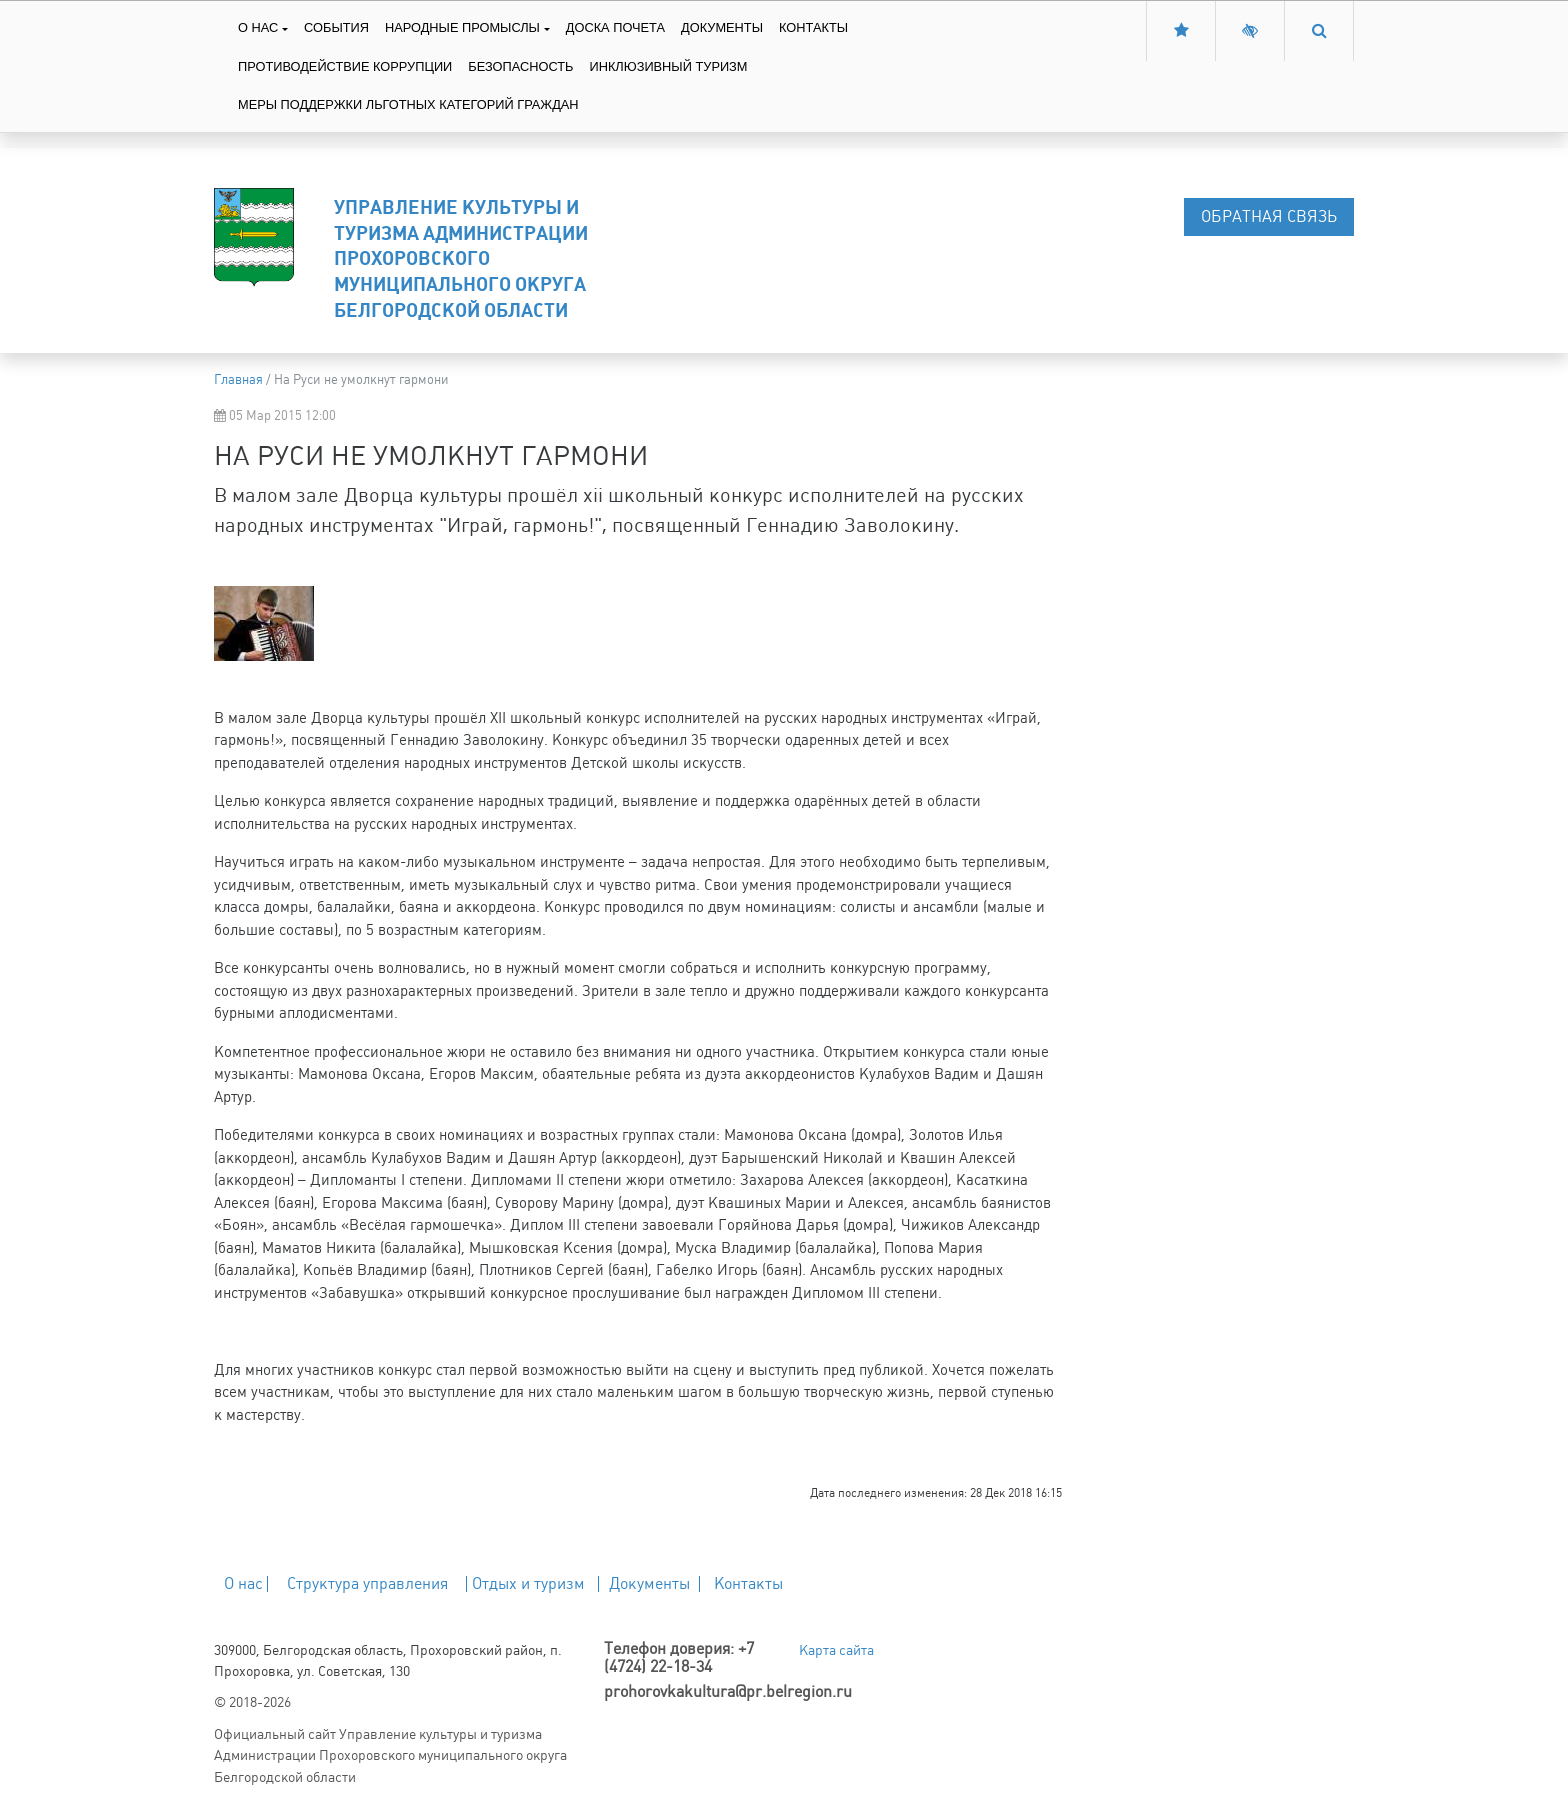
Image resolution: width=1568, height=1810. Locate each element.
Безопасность (520, 66)
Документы (722, 27)
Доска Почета (615, 27)
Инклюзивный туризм (668, 66)
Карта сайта (836, 1650)
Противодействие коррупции (345, 66)
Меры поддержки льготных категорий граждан (408, 104)
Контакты (813, 27)
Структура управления (367, 1583)
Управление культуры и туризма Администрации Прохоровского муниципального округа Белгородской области (461, 258)
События (336, 27)
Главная (238, 379)
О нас (258, 27)
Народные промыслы (462, 27)
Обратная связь (1269, 216)
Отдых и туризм (528, 1583)
